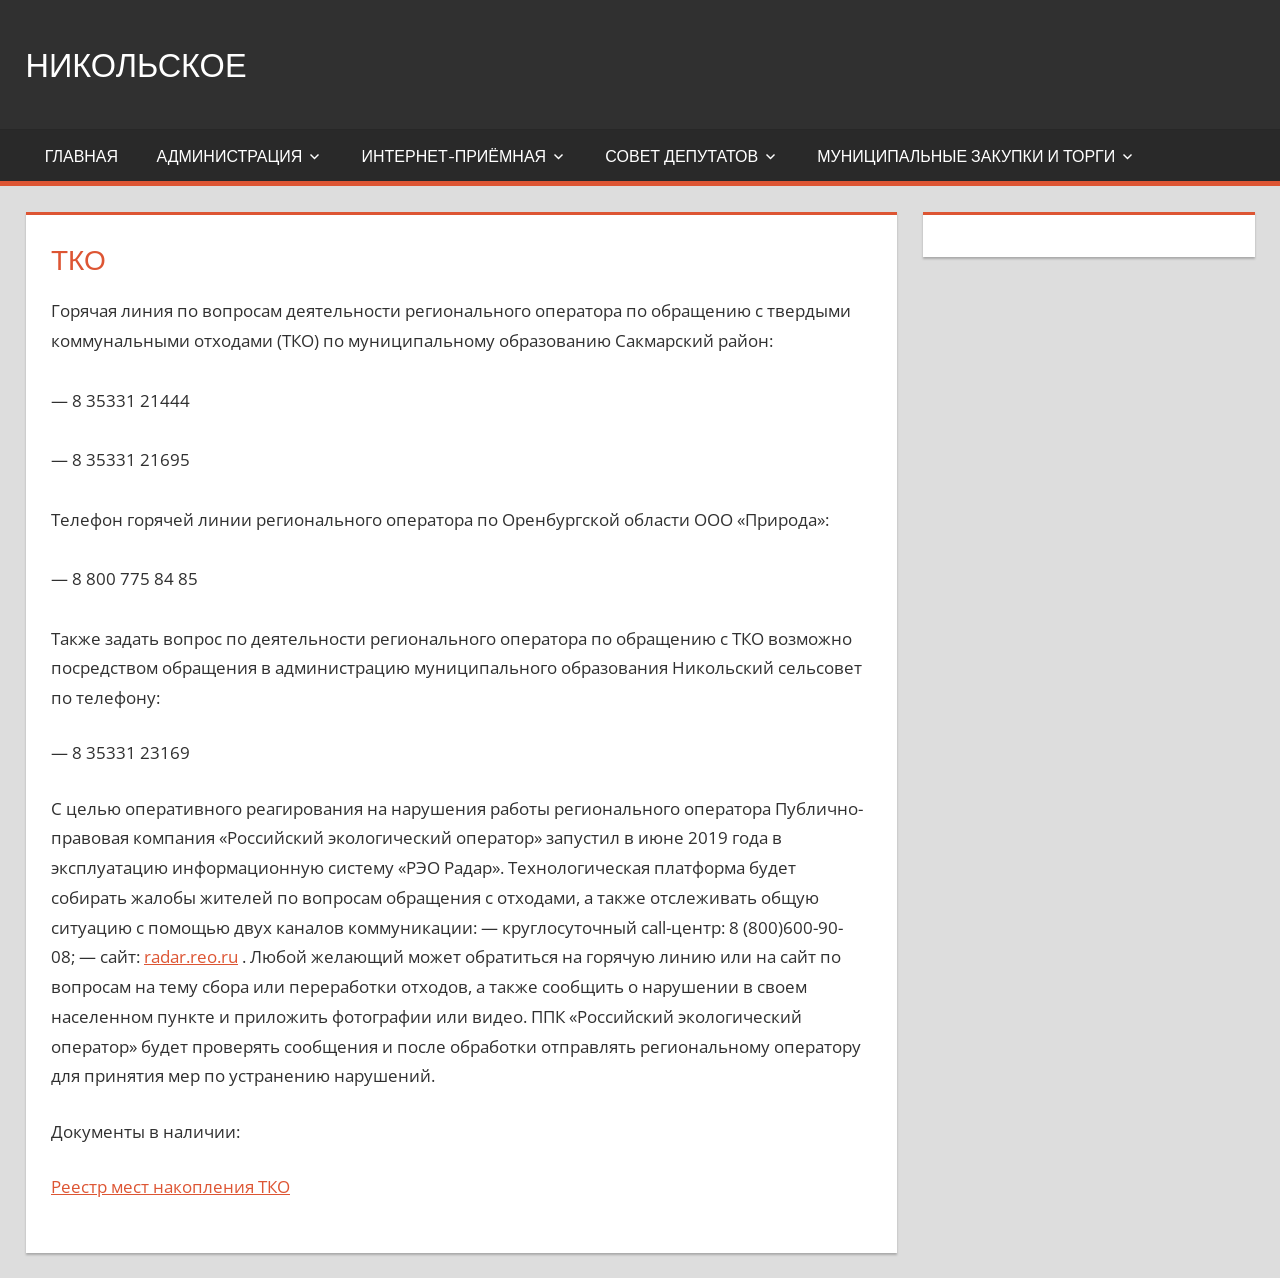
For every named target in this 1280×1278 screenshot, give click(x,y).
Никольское (148, 63)
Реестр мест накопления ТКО (170, 1186)
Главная (81, 156)
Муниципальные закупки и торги (966, 156)
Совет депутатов (681, 156)
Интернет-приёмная (454, 156)
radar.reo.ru (191, 956)
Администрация (229, 156)
